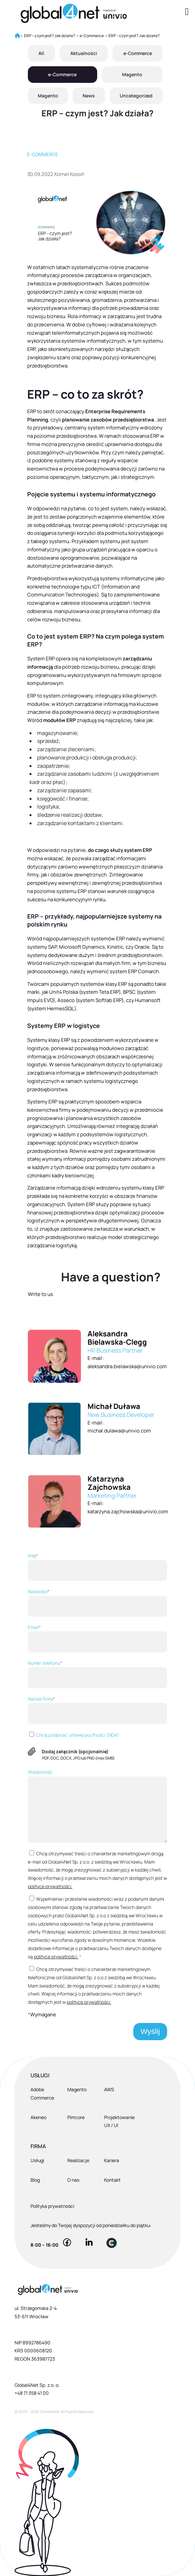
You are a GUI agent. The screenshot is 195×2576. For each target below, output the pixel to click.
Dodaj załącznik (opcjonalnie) (75, 1751)
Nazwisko (97, 1602)
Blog (35, 2180)
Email (97, 1638)
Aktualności (83, 53)
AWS (109, 2089)
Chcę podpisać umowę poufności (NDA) (73, 1735)
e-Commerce (137, 53)
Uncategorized (136, 95)
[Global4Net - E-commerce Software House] (81, 13)
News (89, 95)
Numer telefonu (97, 1674)
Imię (97, 1566)
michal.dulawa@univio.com (119, 1430)
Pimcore (76, 2117)
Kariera (111, 2160)
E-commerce (42, 154)
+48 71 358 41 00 (32, 2393)
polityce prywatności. (50, 1886)
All (41, 53)
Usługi (37, 2160)
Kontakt (112, 2180)
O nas (73, 2180)
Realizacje (78, 2160)
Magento (132, 74)
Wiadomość (97, 1806)
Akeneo (38, 2117)
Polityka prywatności (52, 2206)
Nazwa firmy (97, 1710)
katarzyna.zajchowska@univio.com (128, 1511)
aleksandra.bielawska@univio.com (127, 1366)
